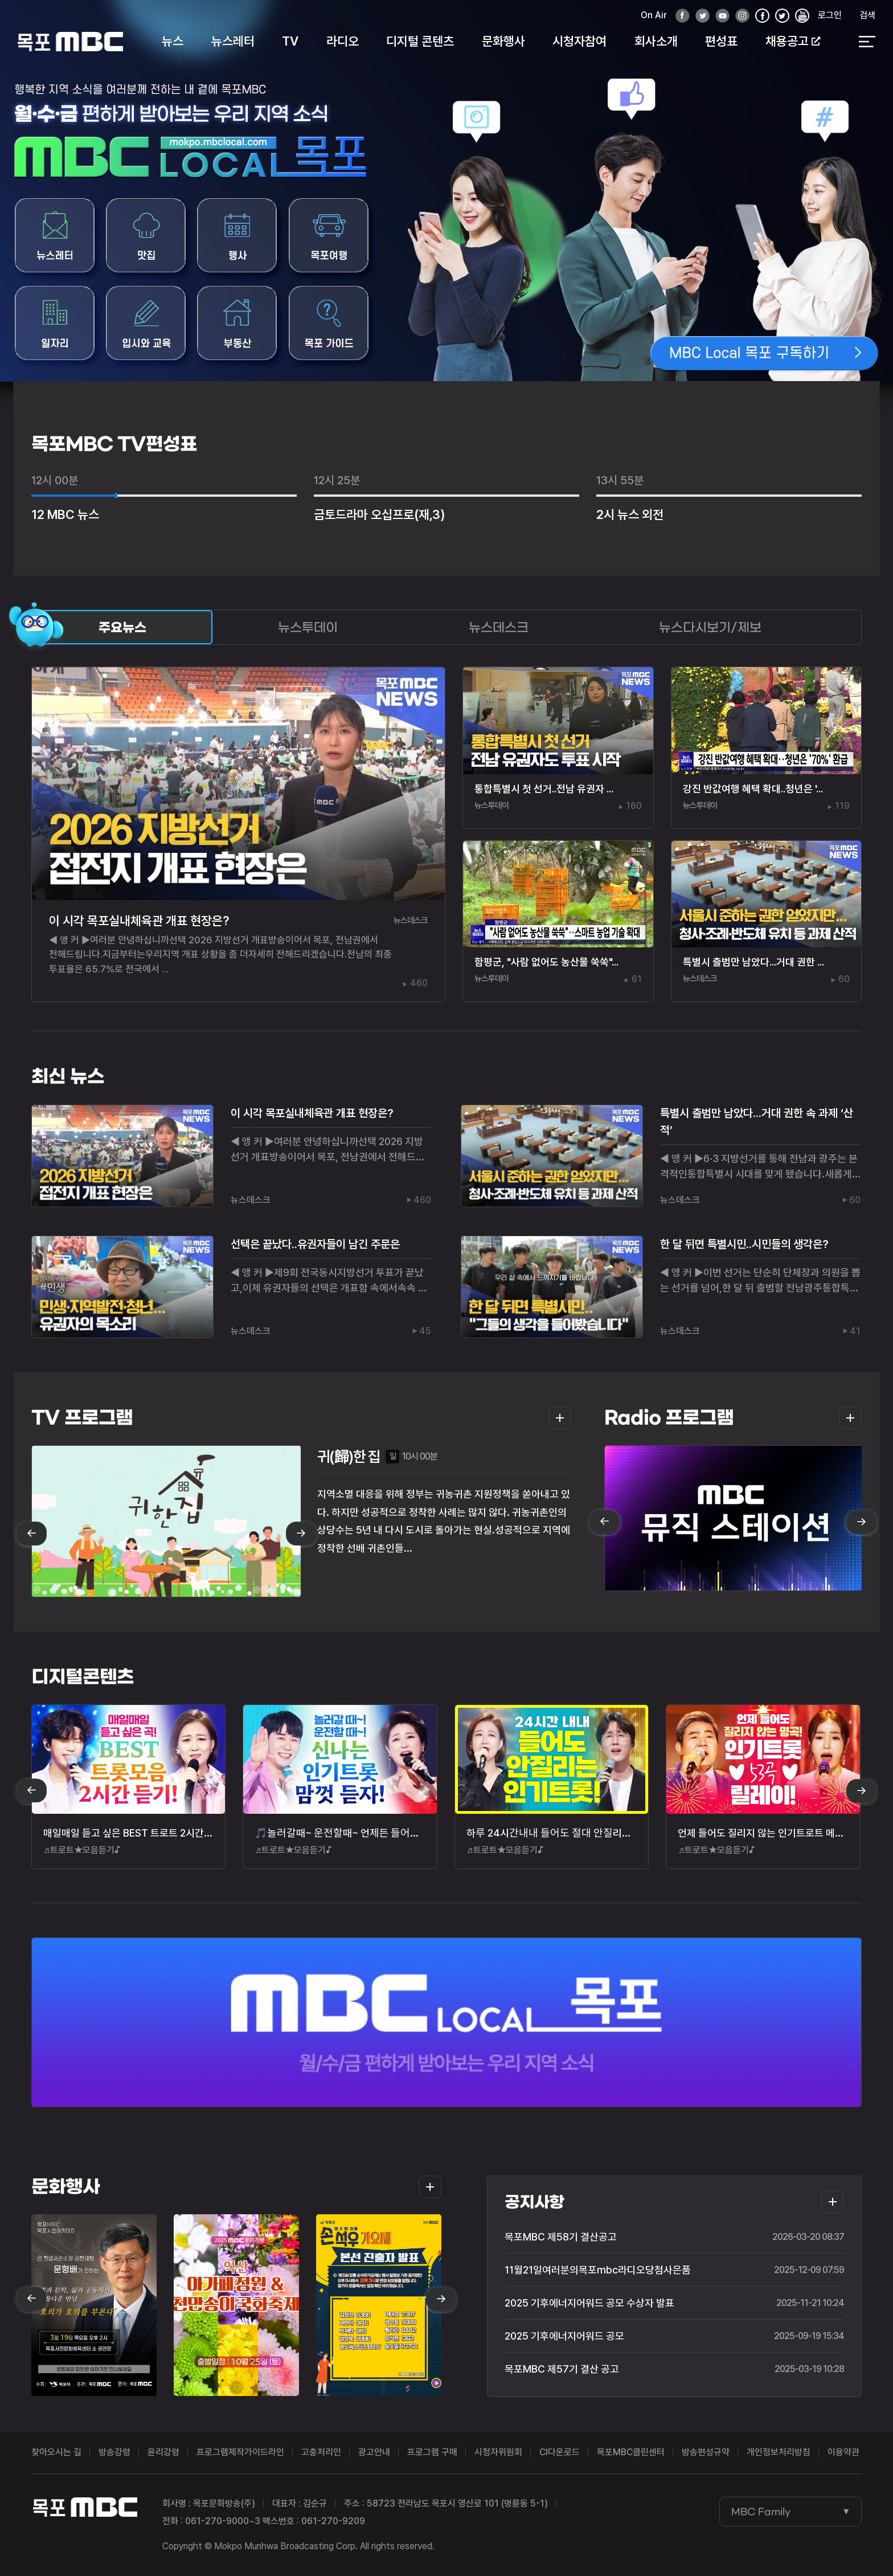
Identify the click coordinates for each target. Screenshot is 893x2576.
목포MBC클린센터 (631, 2452)
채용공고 (792, 41)
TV (290, 41)
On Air (654, 15)
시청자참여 (579, 41)
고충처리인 (321, 2452)
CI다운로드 (559, 2452)
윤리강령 (163, 2452)
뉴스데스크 (499, 627)
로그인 (830, 15)
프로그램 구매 (432, 2452)
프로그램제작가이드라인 (240, 2452)
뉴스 (172, 41)
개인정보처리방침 (778, 2452)
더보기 (556, 1417)
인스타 (739, 16)
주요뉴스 (122, 627)
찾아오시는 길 (56, 2452)
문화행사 (503, 41)
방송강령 (114, 2452)
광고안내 (374, 2452)
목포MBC (70, 41)
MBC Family (760, 2511)
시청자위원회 (498, 2452)
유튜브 (719, 16)
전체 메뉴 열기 (867, 41)
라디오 (342, 41)
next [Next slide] (301, 1533)
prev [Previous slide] (31, 1533)
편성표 (721, 41)
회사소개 (656, 41)
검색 (867, 15)
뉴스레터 (233, 41)
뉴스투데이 (308, 627)
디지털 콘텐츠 (420, 41)
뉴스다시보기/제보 (710, 627)
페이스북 (679, 16)
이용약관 (843, 2452)
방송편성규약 (706, 2452)
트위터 (699, 16)
